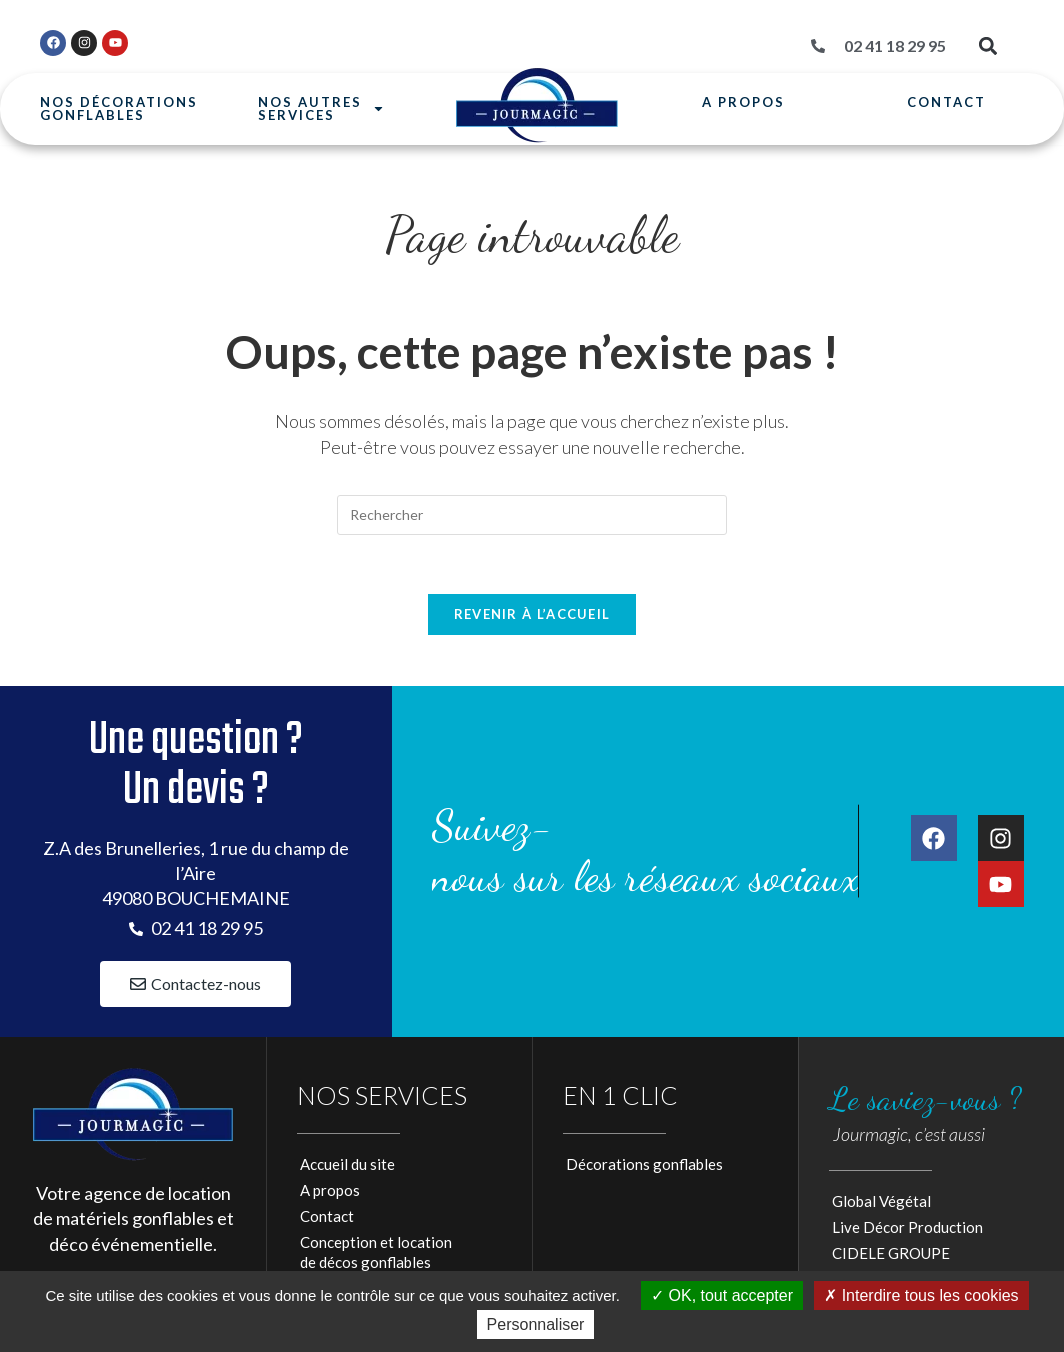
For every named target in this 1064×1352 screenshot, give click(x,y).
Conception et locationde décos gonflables (376, 1255)
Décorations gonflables (644, 1167)
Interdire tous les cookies (921, 1295)
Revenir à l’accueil (532, 616)
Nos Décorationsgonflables (119, 108)
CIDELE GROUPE (891, 1256)
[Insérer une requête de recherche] (532, 515)
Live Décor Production (907, 1230)
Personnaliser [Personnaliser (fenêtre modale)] (536, 1324)
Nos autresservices (321, 109)
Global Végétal (881, 1204)
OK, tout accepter (722, 1295)
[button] (987, 46)
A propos (743, 102)
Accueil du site (347, 1167)
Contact (946, 102)
